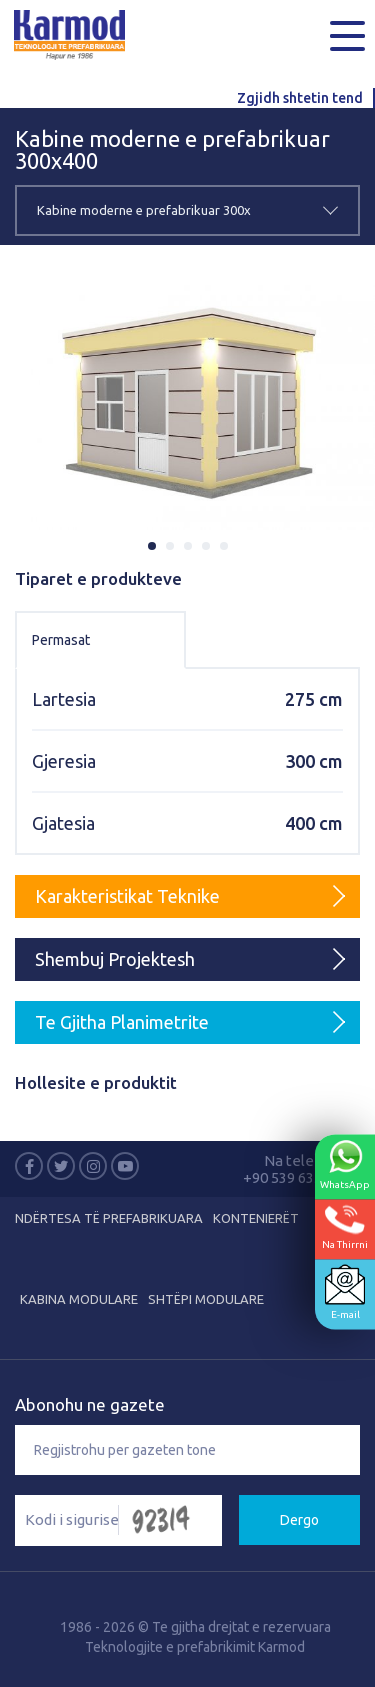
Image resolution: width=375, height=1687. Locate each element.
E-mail (345, 1291)
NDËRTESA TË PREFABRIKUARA (109, 1218)
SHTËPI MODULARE (206, 1299)
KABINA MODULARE (79, 1299)
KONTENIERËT (256, 1218)
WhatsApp (345, 1164)
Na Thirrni (345, 1226)
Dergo (299, 1520)
